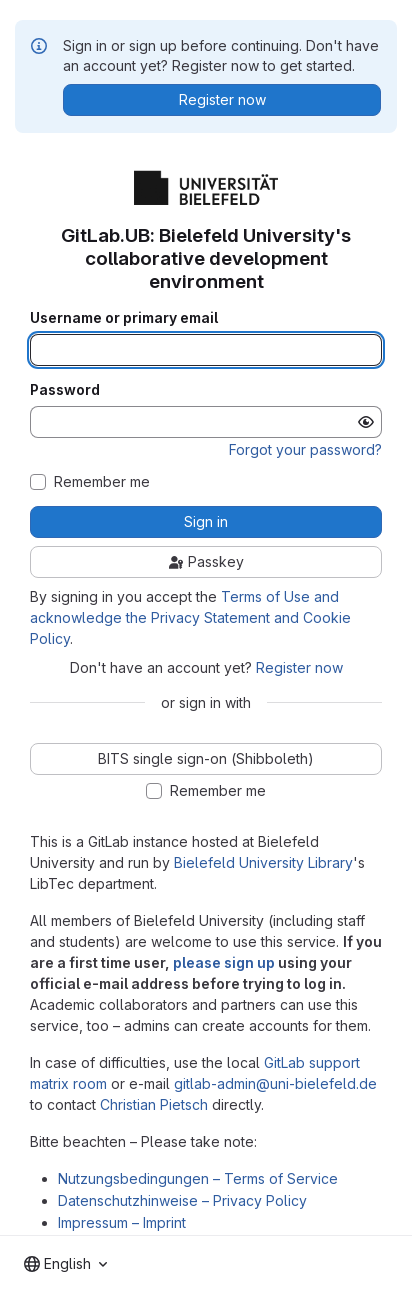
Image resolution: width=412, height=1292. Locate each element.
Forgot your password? (305, 449)
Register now (299, 667)
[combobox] (65, 1264)
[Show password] (366, 422)
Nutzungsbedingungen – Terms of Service (198, 1178)
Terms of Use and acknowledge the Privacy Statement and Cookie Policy (190, 617)
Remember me (102, 482)
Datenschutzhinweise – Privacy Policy (182, 1200)
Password (65, 390)
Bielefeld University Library (263, 862)
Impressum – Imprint (122, 1222)
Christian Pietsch (154, 1104)
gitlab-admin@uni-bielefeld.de (275, 1083)
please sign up (224, 962)
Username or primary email (124, 318)
